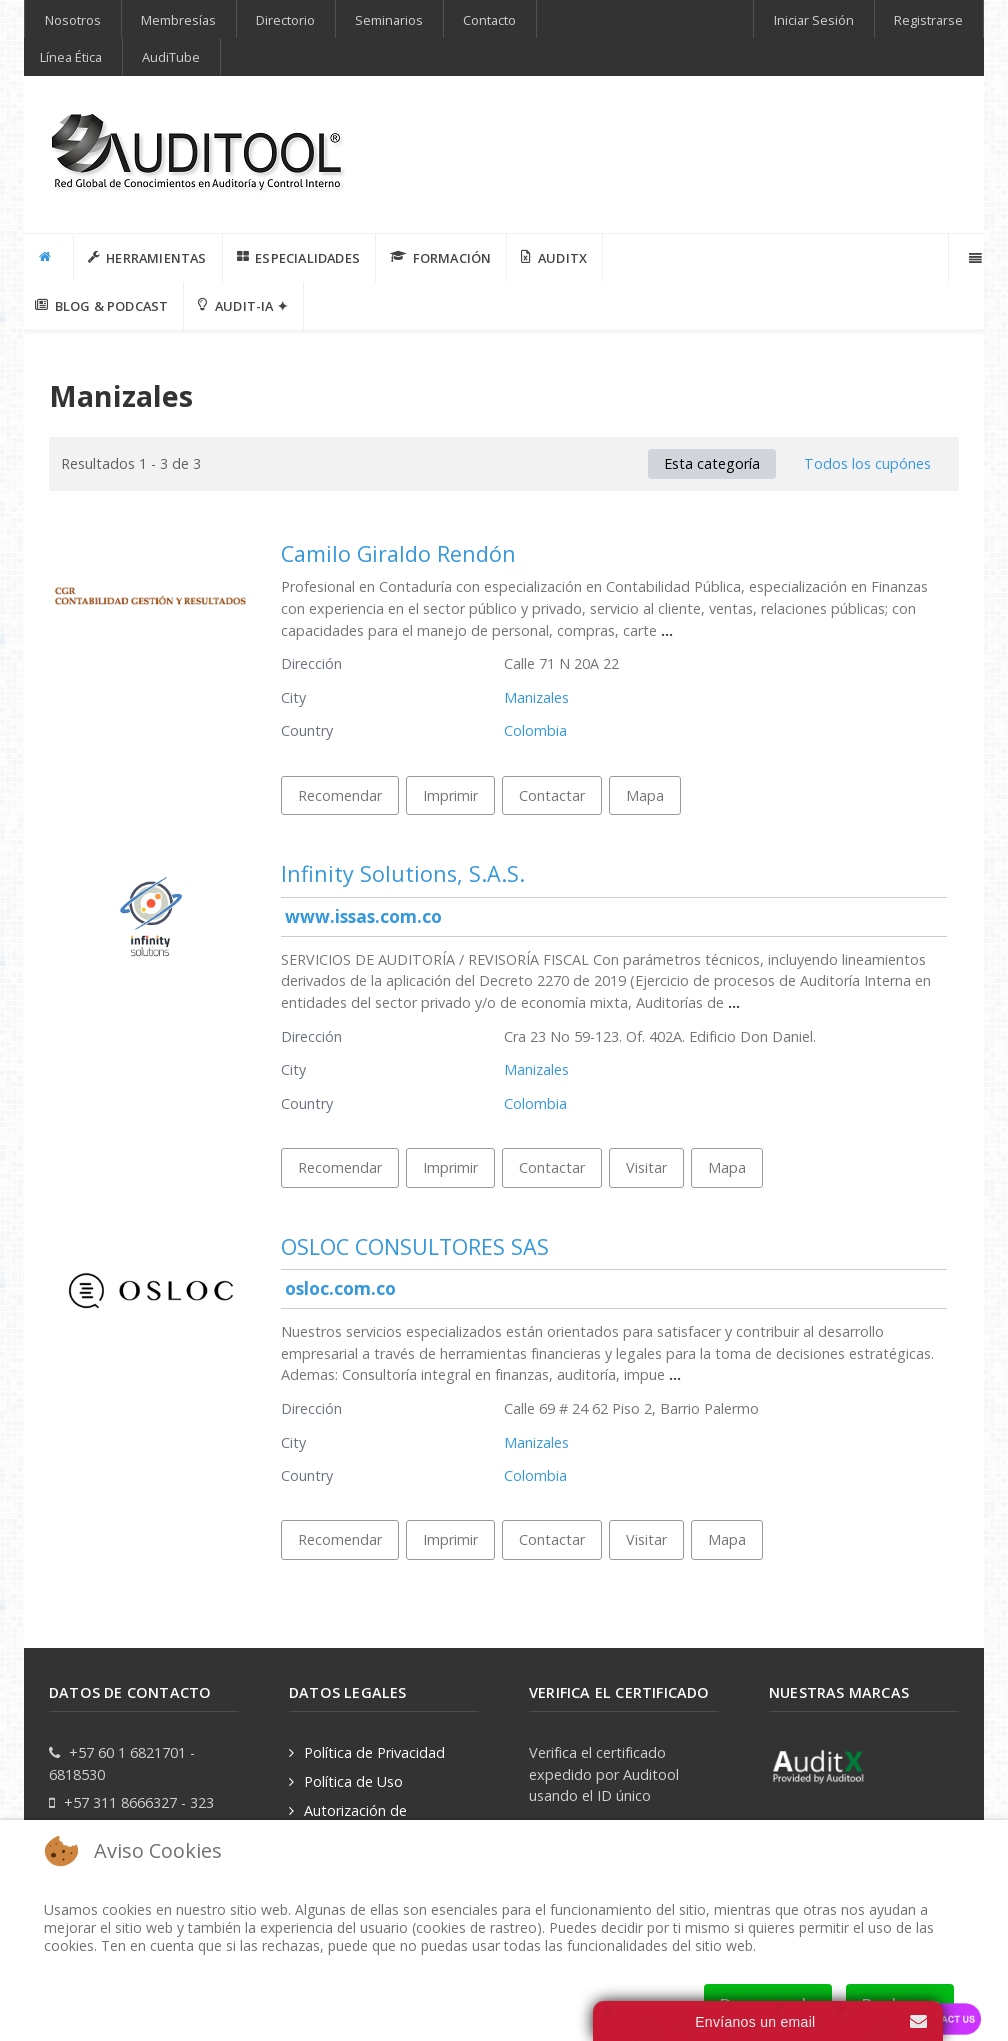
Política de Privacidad (374, 1752)
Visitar (646, 1167)
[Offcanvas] (973, 258)
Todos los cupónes (867, 463)
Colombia (535, 730)
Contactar (552, 795)
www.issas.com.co (363, 916)
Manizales (536, 697)
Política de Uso (353, 1781)
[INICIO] (49, 257)
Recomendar (340, 795)
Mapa (645, 795)
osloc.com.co (340, 1288)
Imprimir (450, 795)
